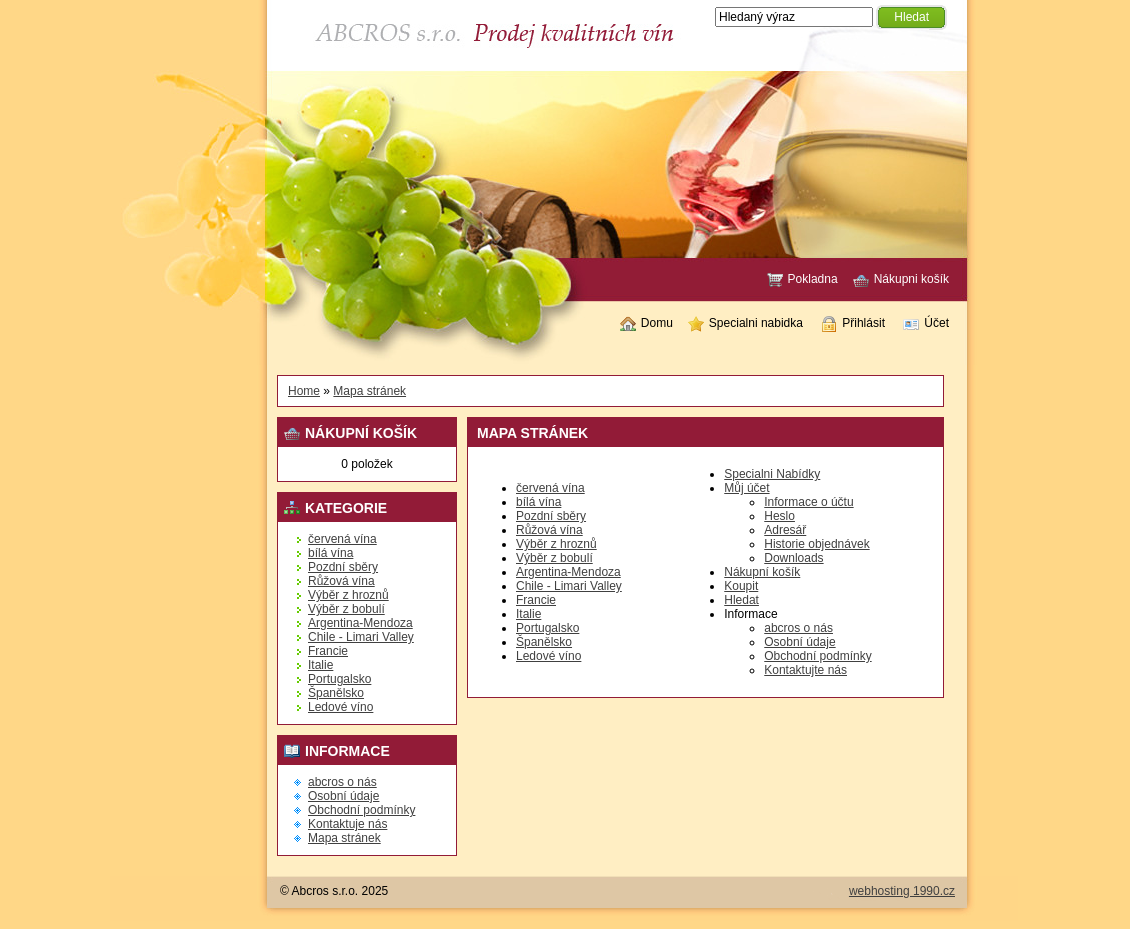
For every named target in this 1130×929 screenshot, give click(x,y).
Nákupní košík (762, 572)
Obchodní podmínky (361, 810)
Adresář (785, 530)
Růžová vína (341, 581)
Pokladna (802, 280)
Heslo (779, 516)
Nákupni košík (901, 280)
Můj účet (746, 488)
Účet (926, 324)
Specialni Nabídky (772, 474)
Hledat (741, 600)
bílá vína (330, 553)
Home (304, 391)
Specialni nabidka (745, 324)
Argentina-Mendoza (360, 623)
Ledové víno (340, 707)
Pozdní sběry (343, 567)
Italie (320, 665)
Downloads (793, 558)
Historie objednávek (816, 544)
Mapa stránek (369, 391)
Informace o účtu (808, 502)
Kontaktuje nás (347, 824)
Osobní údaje (343, 796)
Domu (646, 324)
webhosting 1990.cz (902, 891)
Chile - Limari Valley (361, 637)
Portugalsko (339, 679)
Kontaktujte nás (805, 670)
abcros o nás (342, 782)
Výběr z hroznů (348, 595)
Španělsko (336, 693)
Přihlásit (853, 324)
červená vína (342, 539)
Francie (328, 651)
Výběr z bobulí (346, 609)
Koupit (741, 586)
